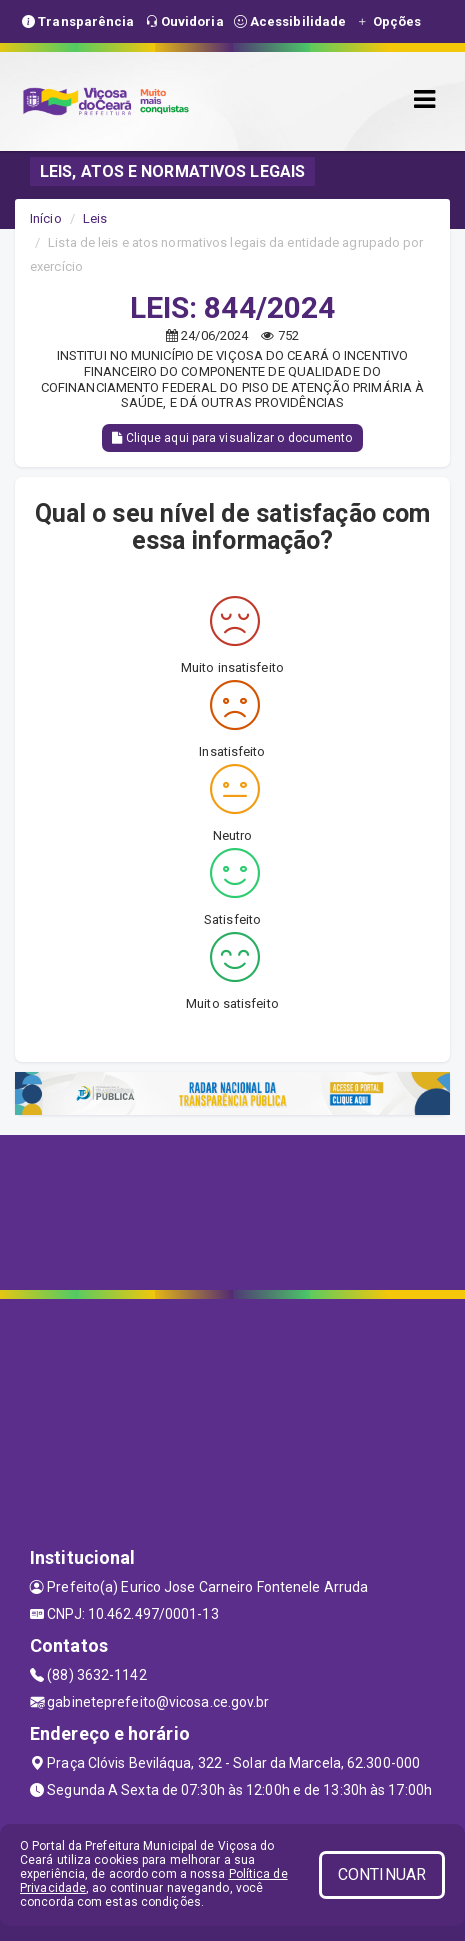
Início (46, 218)
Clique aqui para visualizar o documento (232, 438)
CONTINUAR (382, 1874)
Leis (95, 218)
